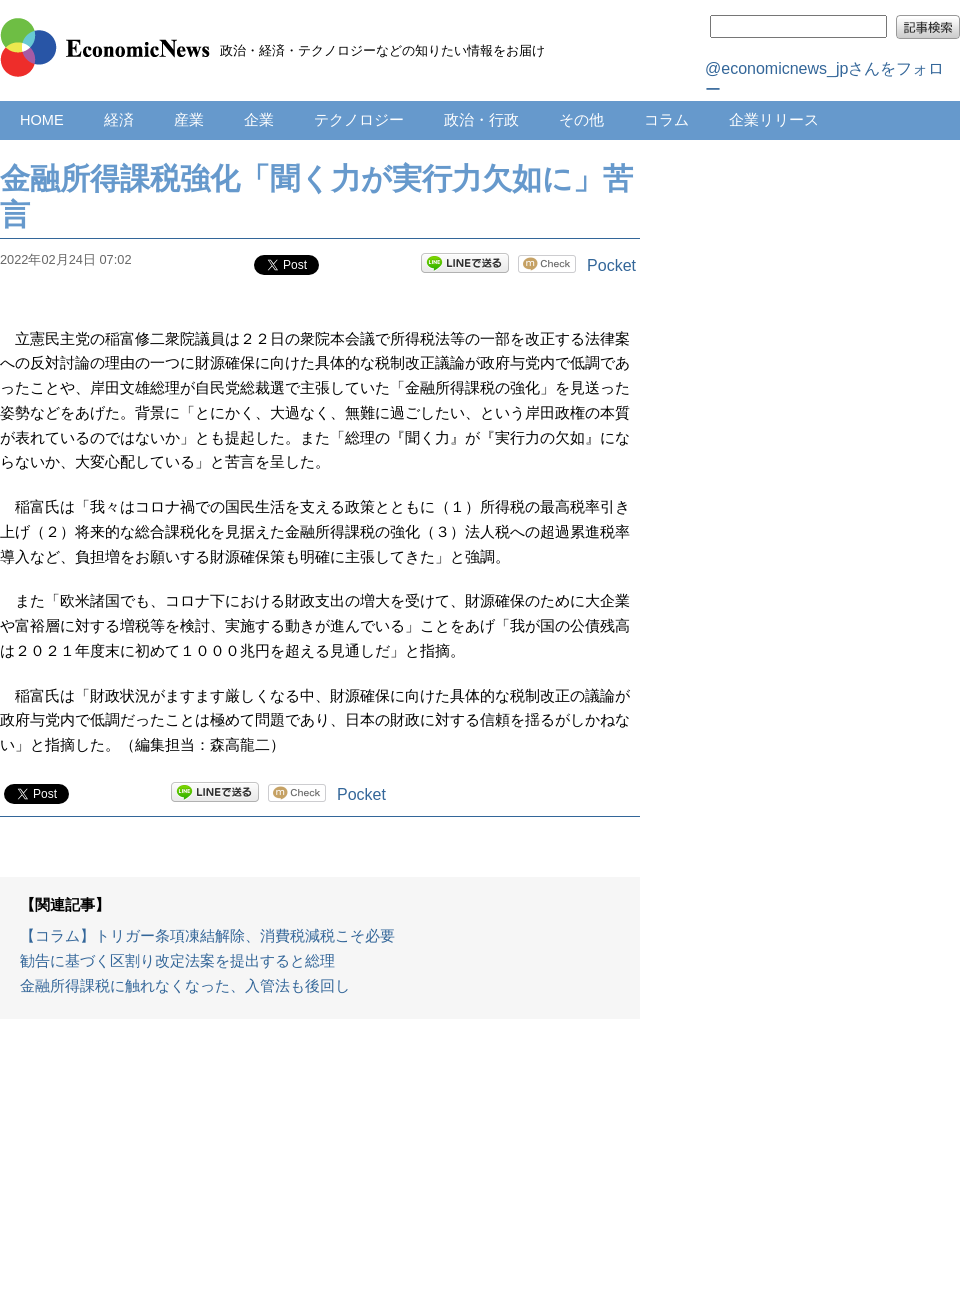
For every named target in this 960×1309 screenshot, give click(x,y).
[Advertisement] (320, 1174)
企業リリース (774, 120)
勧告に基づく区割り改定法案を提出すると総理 (177, 961)
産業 (189, 120)
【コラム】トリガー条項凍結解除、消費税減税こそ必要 (207, 936)
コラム (666, 120)
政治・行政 (481, 120)
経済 (119, 120)
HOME (42, 120)
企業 (259, 120)
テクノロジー (359, 120)
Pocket (611, 265)
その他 (581, 120)
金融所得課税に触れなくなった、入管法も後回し (185, 986)
